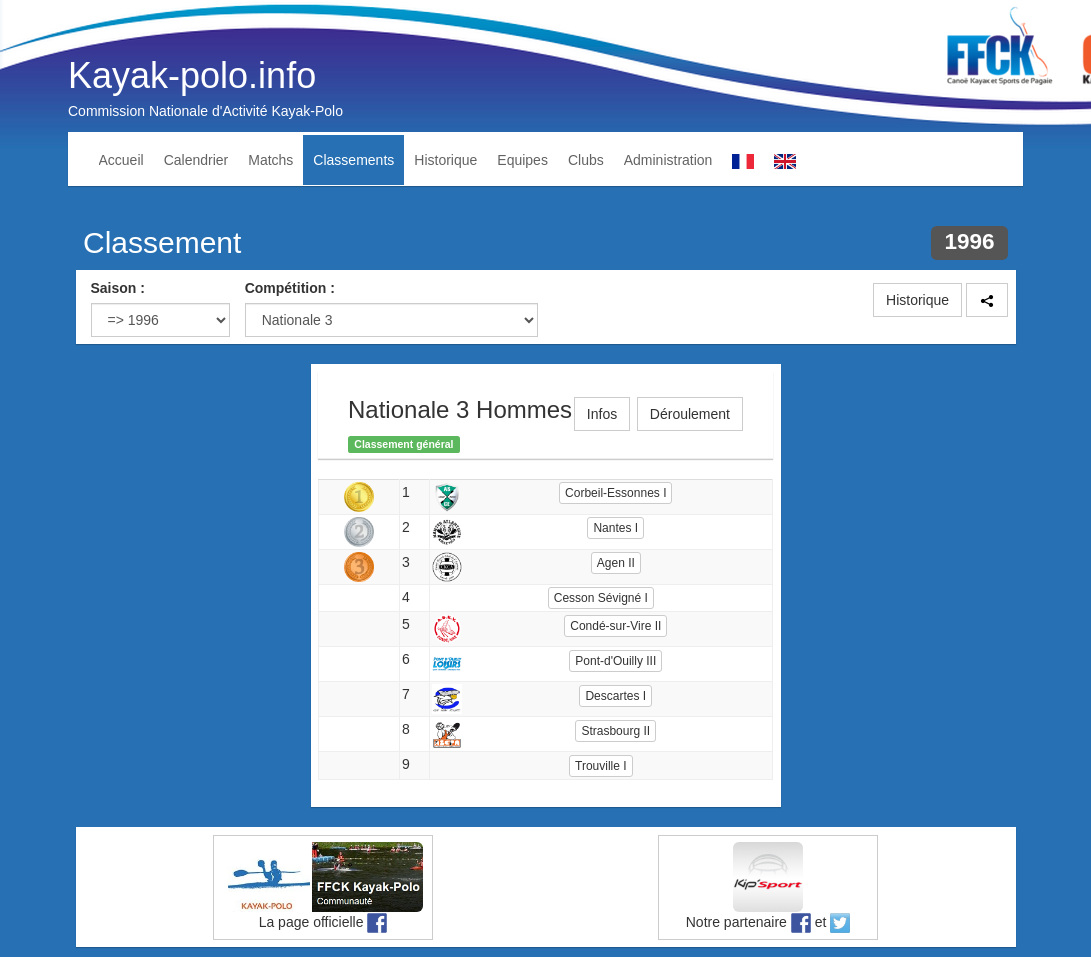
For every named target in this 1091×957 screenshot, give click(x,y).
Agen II (616, 563)
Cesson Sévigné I (601, 598)
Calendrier (196, 160)
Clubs (586, 160)
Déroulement (690, 414)
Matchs (270, 160)
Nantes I (615, 528)
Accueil (121, 160)
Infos (602, 414)
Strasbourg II (615, 731)
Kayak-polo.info (192, 75)
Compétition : (290, 288)
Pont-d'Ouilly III (615, 661)
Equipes (522, 160)
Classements (353, 160)
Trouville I (601, 766)
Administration (668, 160)
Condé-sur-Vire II (615, 626)
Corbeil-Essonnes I (615, 493)
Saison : (118, 288)
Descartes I (615, 696)
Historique (445, 160)
